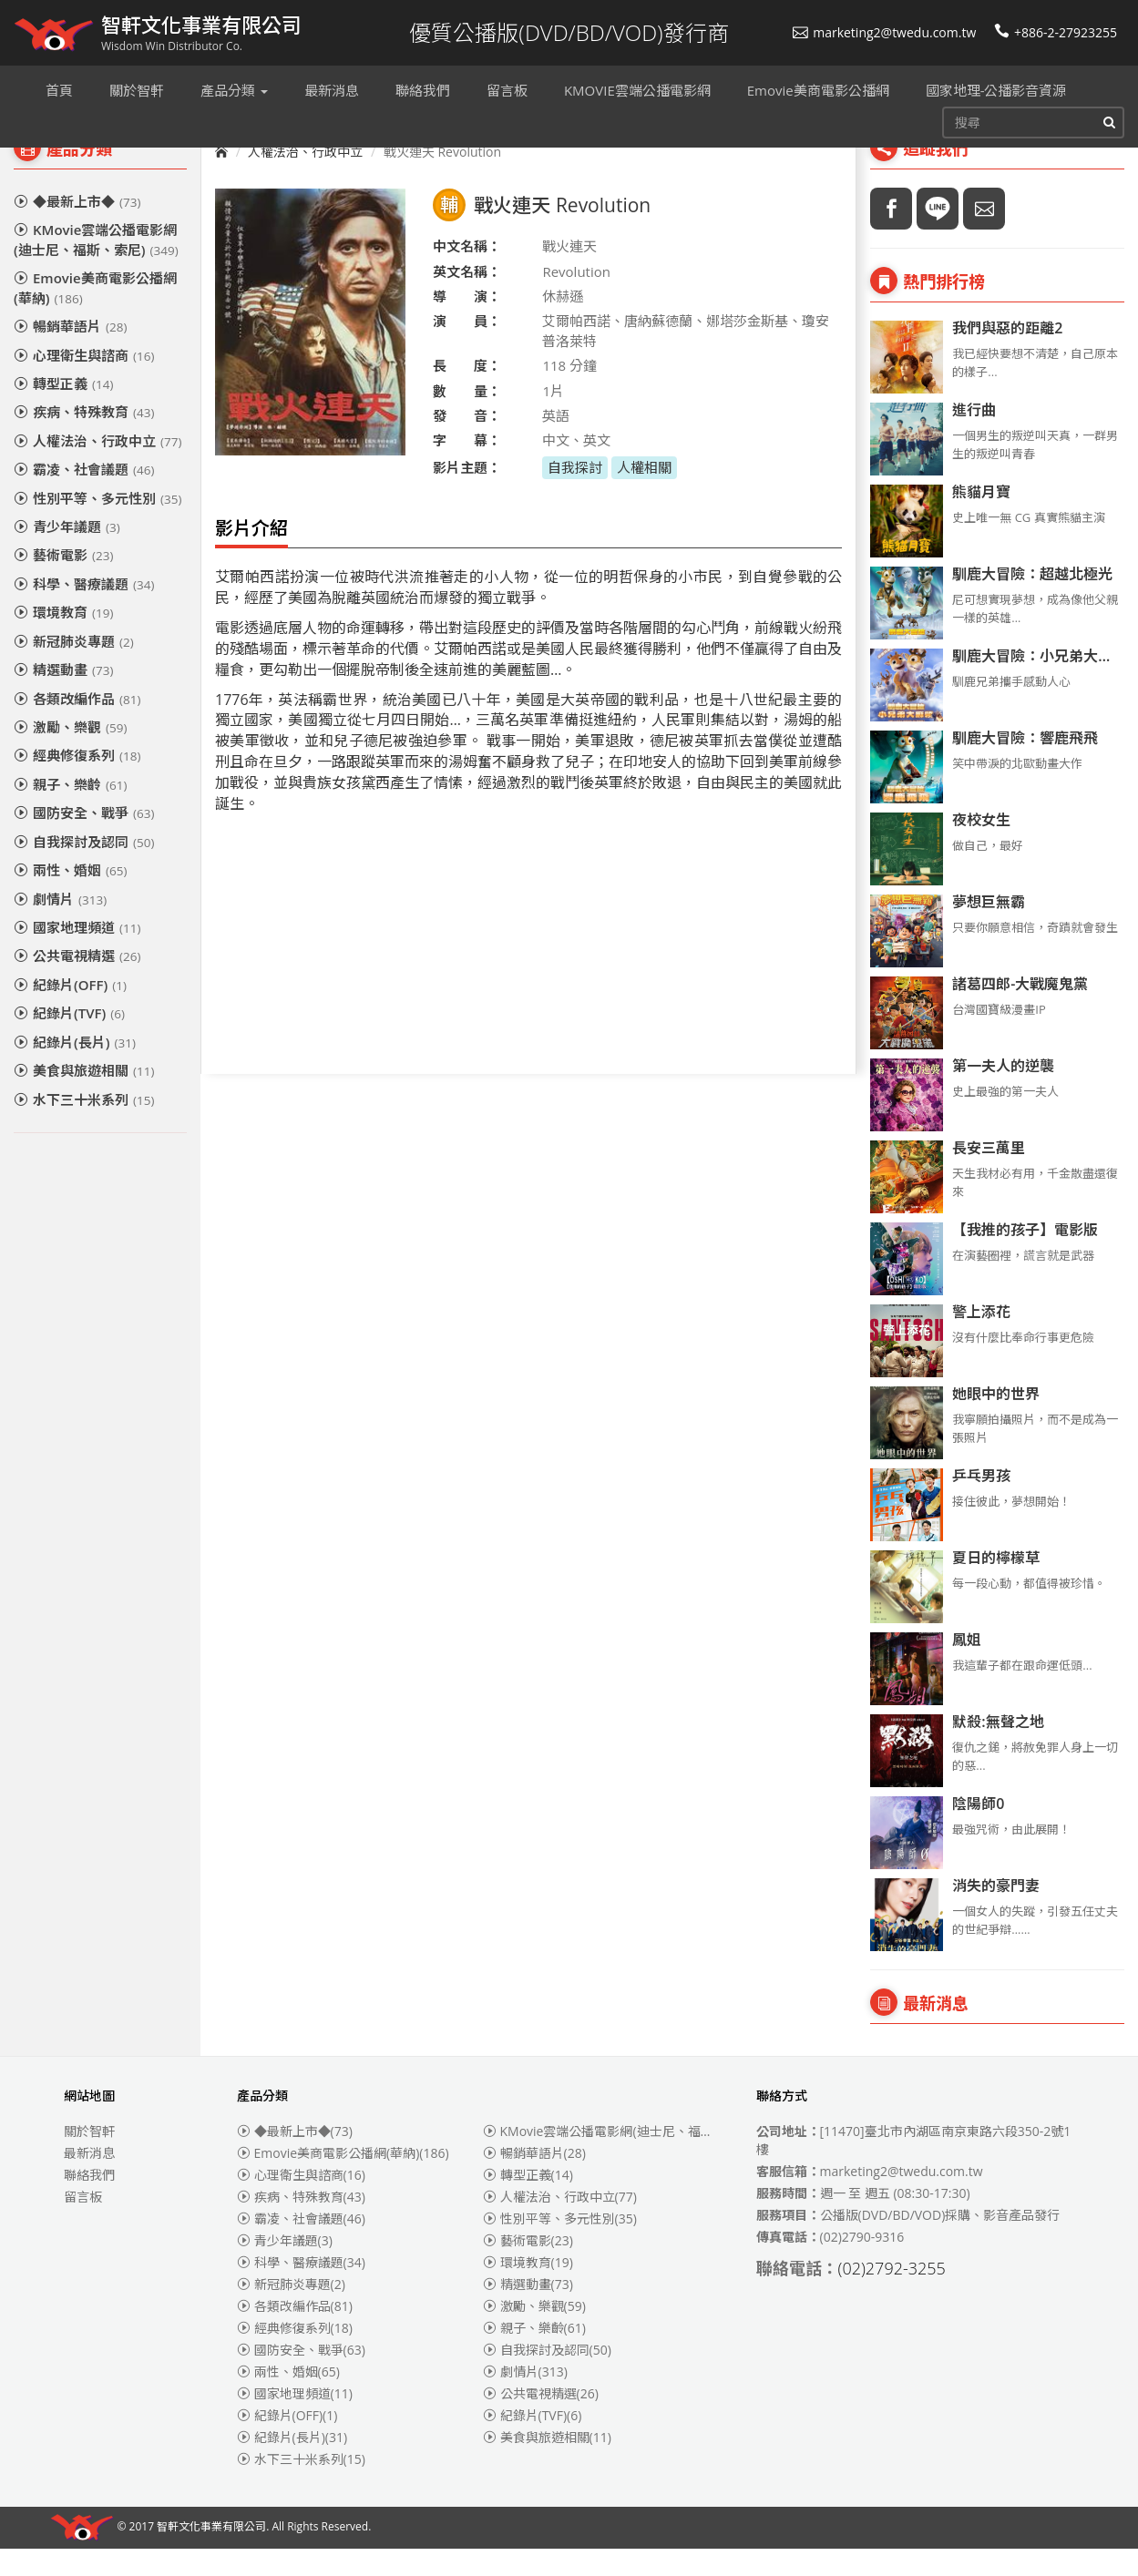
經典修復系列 (77, 782)
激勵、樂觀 (70, 754)
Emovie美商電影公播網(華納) (95, 314)
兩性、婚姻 (70, 897)
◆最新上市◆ (77, 229)
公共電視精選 (77, 983)
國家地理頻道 (77, 955)
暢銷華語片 (70, 353)
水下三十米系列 (84, 1127)
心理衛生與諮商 (84, 382)
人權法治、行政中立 (97, 468)
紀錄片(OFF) (70, 1012)
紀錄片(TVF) (69, 1040)
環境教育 (63, 639)
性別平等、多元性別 (97, 525)
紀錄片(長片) (75, 1069)
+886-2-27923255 (1055, 32)
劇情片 (60, 926)
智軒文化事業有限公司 (211, 2554)
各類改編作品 (77, 726)
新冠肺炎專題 (74, 668)
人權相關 (644, 495)
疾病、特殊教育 (84, 439)
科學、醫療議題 (84, 611)
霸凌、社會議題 (84, 496)
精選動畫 (63, 697)
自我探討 (575, 495)
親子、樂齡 (70, 811)
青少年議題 (67, 554)
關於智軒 (89, 2158)
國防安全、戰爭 (84, 840)
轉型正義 (63, 411)
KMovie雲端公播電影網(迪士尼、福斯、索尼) (96, 266)
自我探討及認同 (84, 869)
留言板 (83, 2224)
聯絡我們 (89, 2202)
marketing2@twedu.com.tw (884, 32)
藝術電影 (63, 582)
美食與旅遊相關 (84, 1098)
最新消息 (89, 2180)
